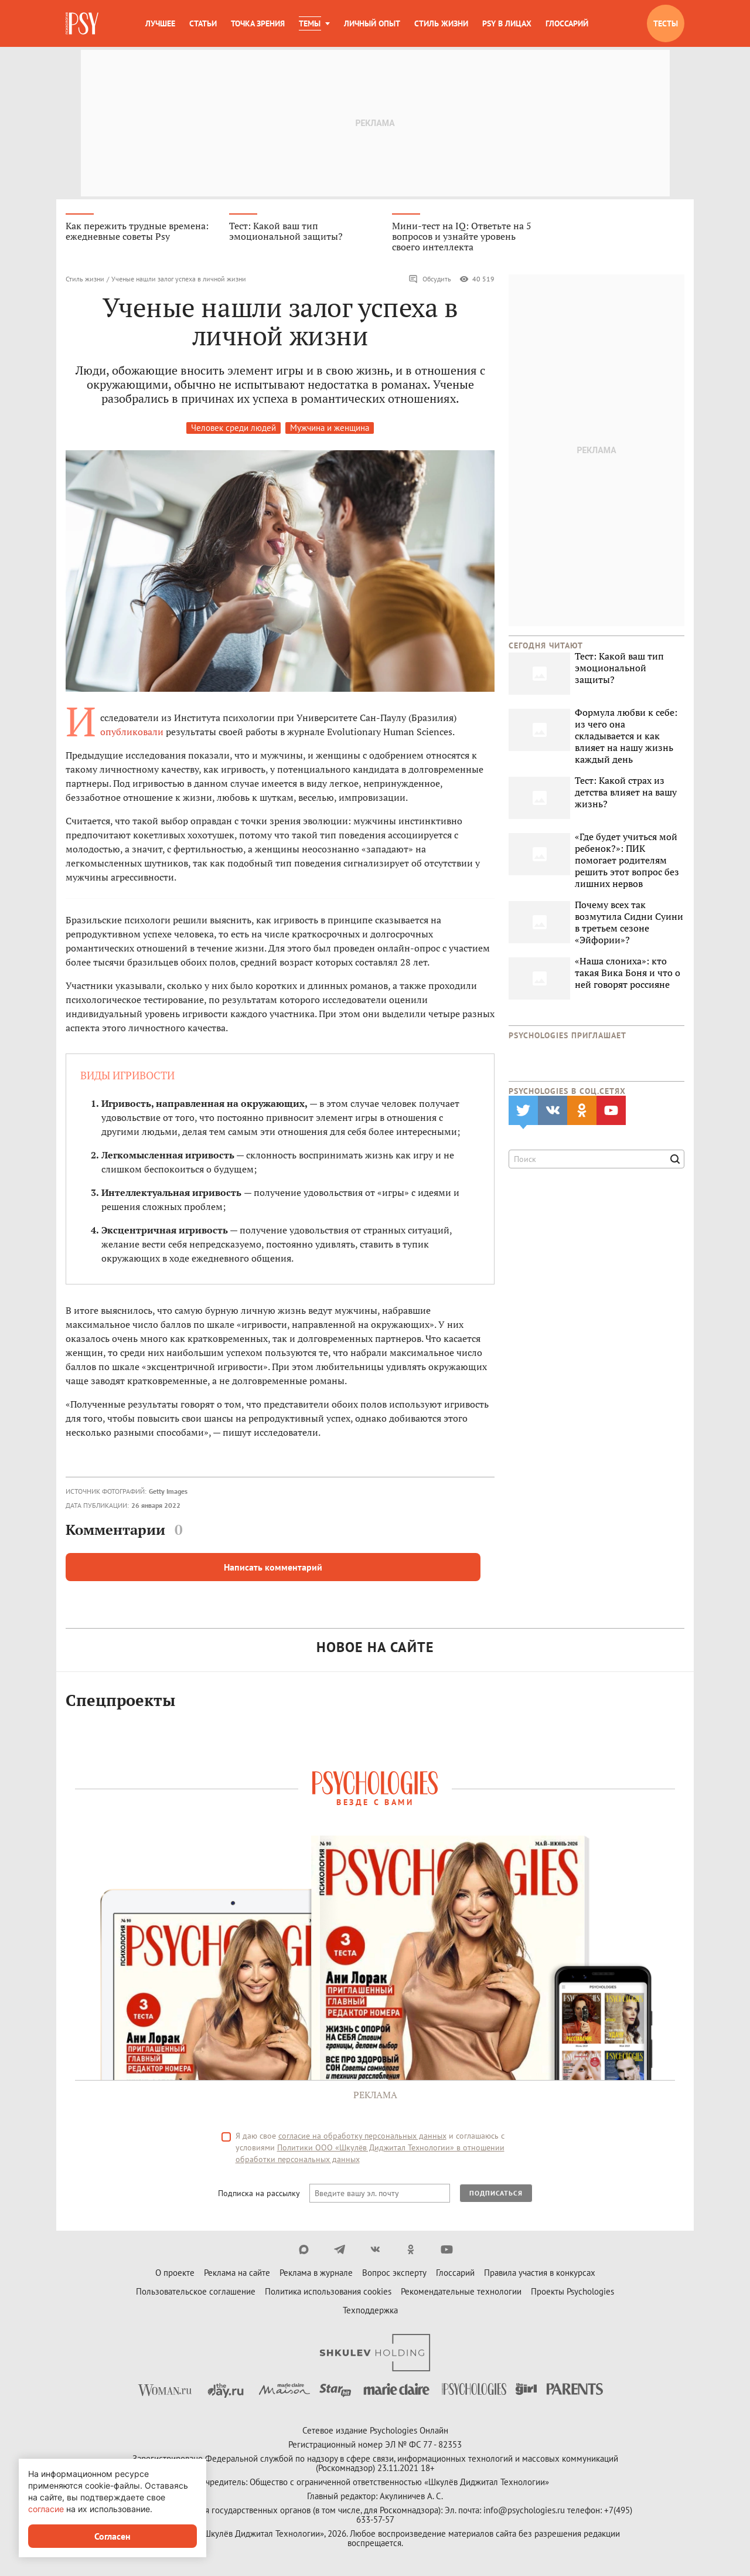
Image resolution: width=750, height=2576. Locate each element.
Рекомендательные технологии (461, 2291)
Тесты (665, 23)
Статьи (203, 23)
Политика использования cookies (328, 2291)
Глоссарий (567, 23)
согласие (46, 2509)
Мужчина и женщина (329, 427)
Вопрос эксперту (394, 2272)
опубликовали (131, 731)
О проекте (175, 2272)
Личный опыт (372, 23)
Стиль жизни (441, 23)
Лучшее (160, 23)
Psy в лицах (506, 23)
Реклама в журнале (316, 2272)
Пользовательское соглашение (195, 2291)
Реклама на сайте (237, 2272)
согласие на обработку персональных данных (362, 2135)
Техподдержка (370, 2310)
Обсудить (429, 279)
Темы (310, 23)
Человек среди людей (233, 427)
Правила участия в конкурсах (539, 2272)
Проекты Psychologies (572, 2291)
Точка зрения (258, 23)
